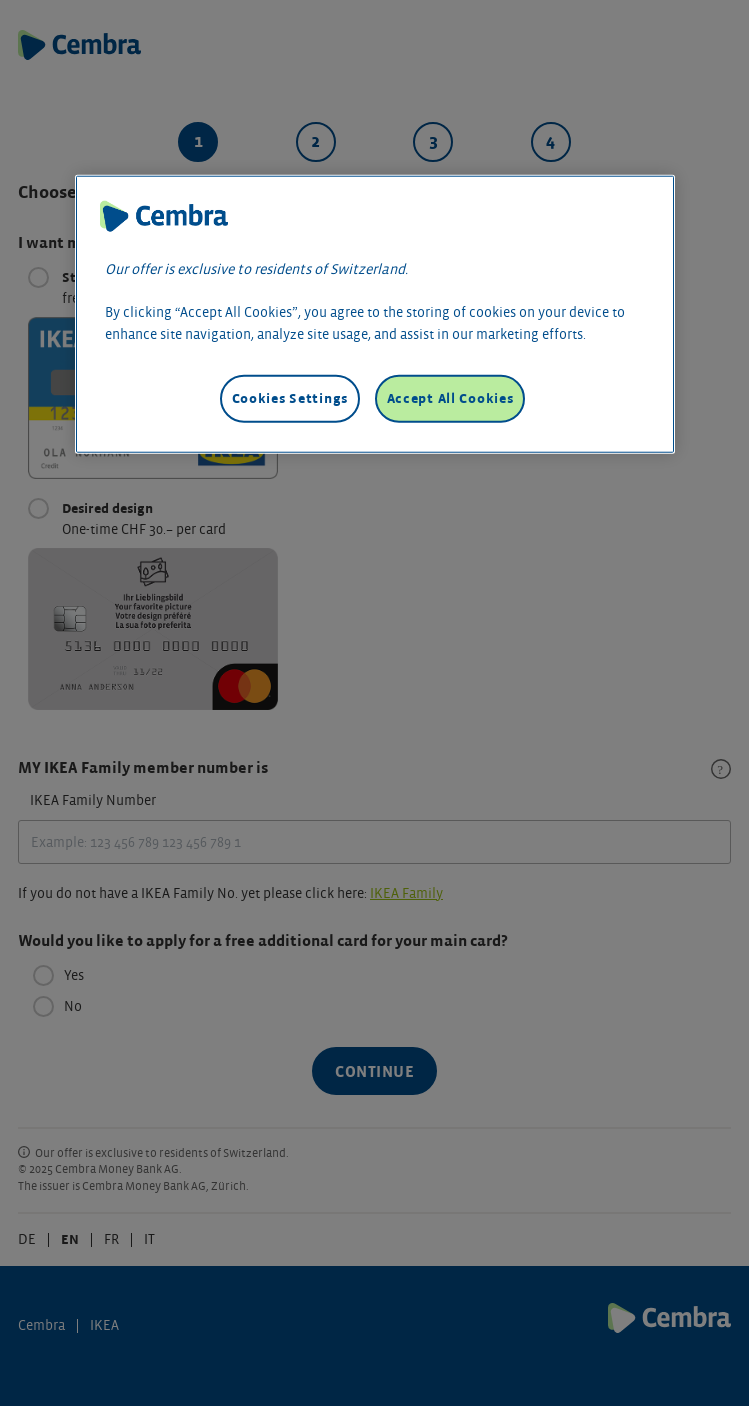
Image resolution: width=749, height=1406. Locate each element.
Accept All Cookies (450, 398)
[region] (375, 314)
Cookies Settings (290, 398)
